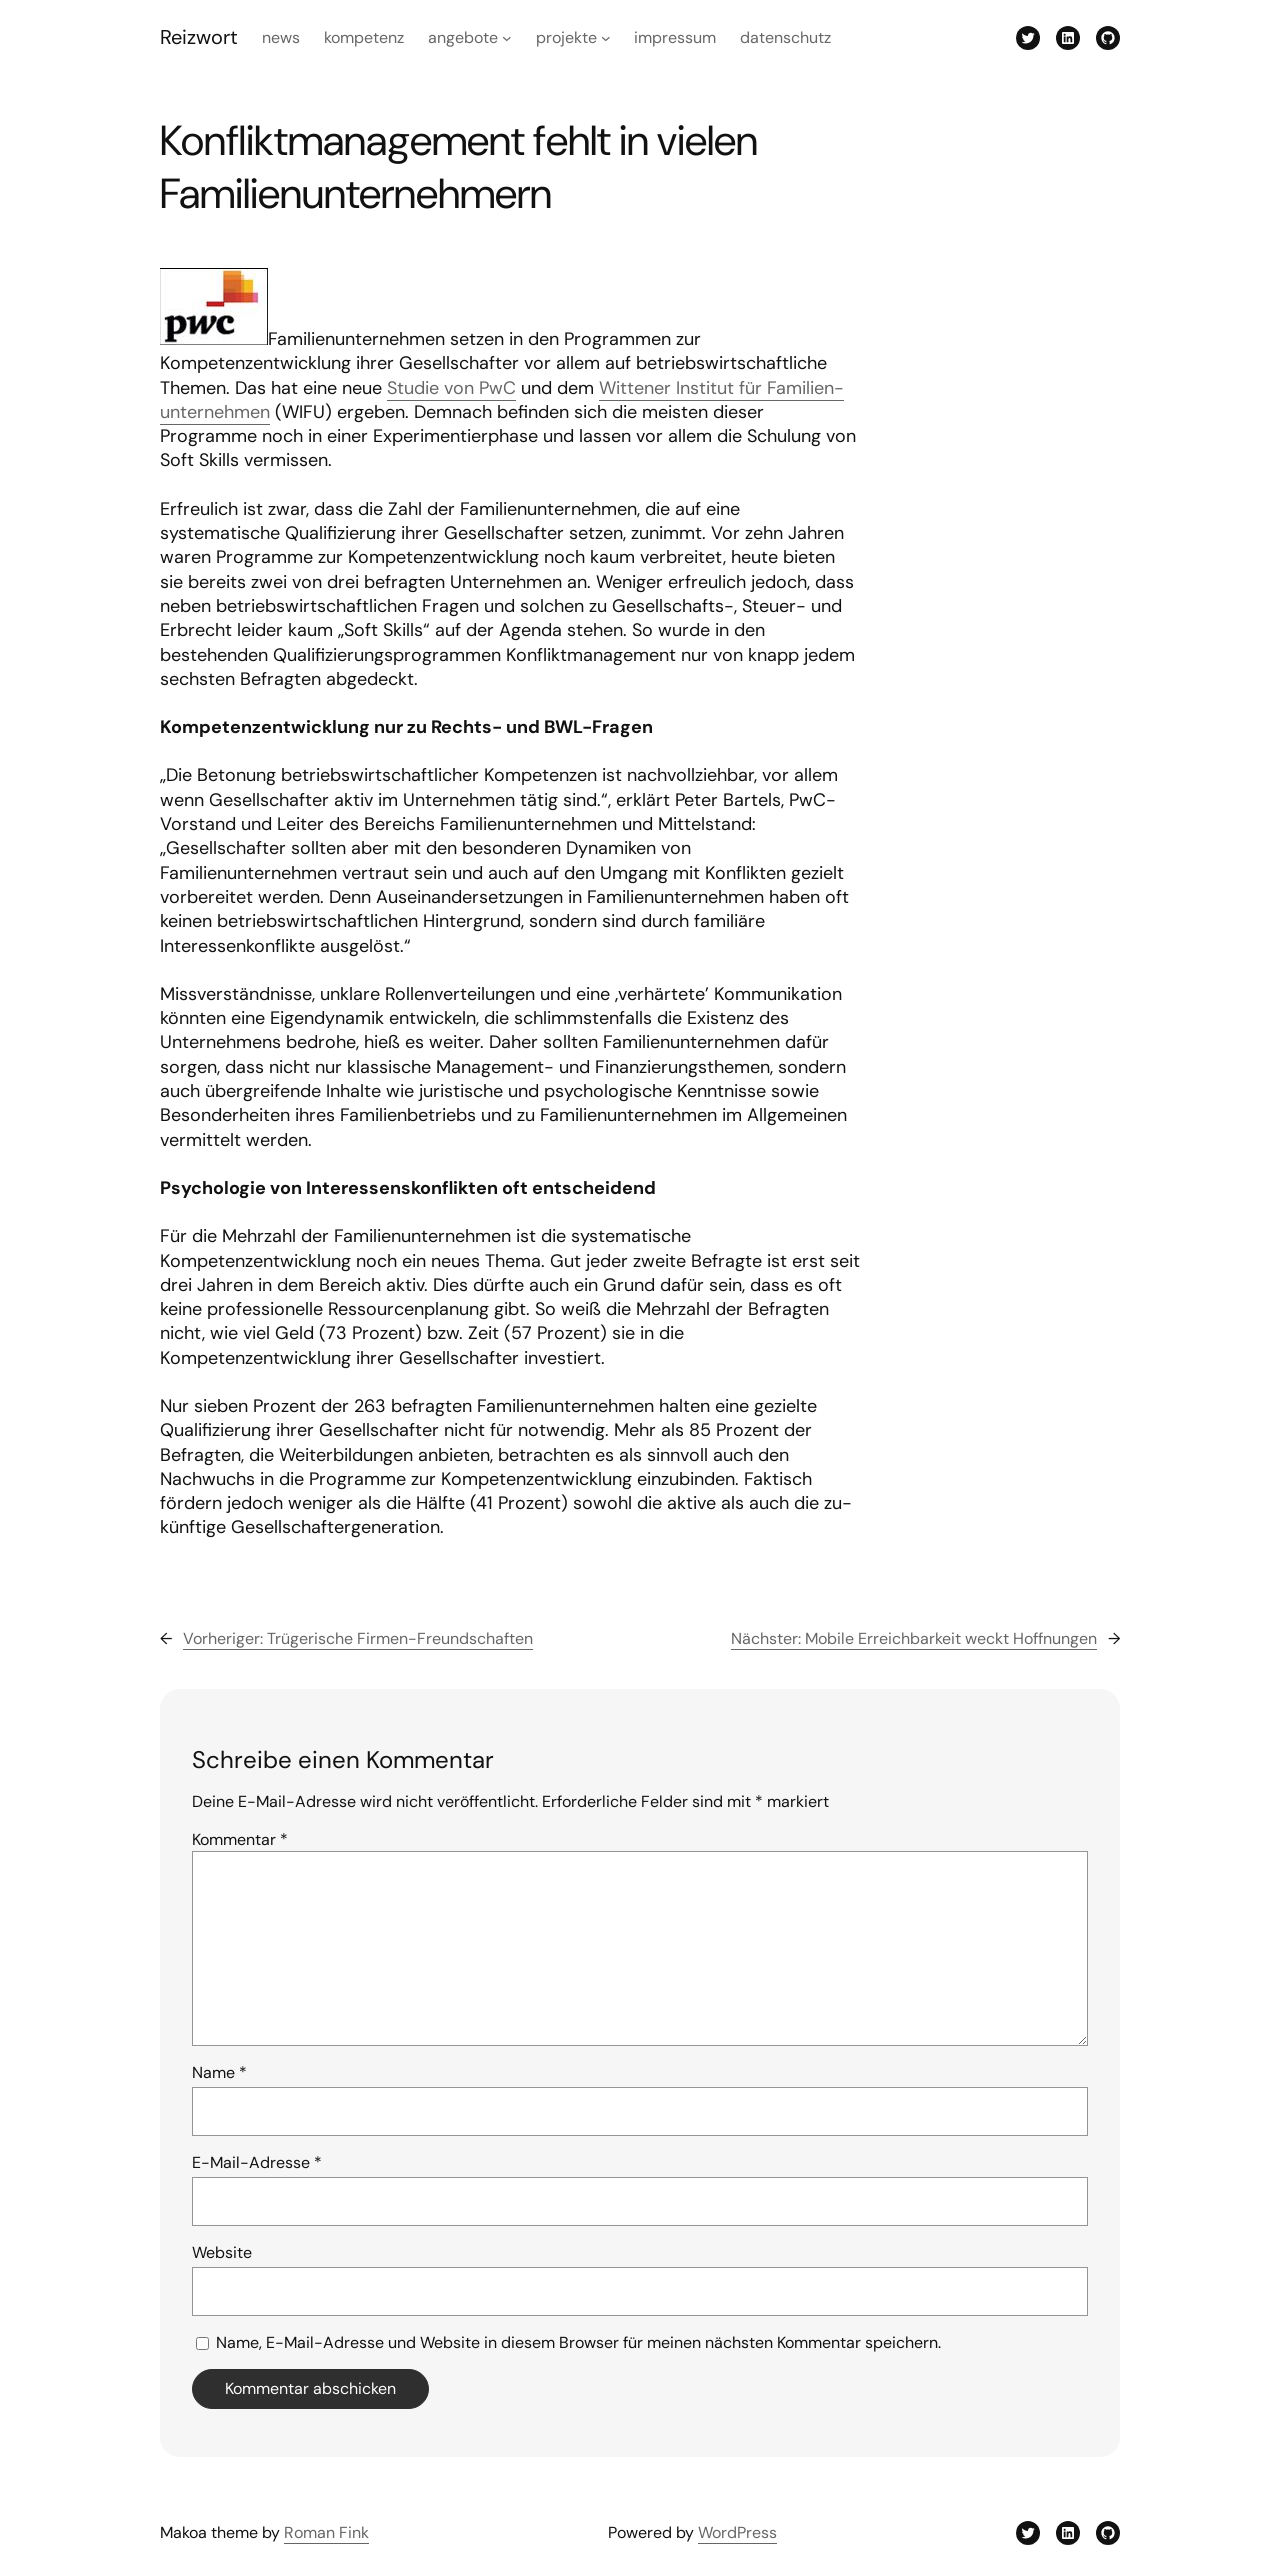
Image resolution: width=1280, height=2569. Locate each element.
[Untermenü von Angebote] (507, 38)
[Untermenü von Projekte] (606, 38)
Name (219, 2072)
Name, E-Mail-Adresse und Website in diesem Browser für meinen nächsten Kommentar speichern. (578, 2342)
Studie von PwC (451, 388)
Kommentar (240, 1839)
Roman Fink (326, 2532)
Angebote (463, 37)
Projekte (566, 37)
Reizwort (199, 37)
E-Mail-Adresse (257, 2162)
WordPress (737, 2532)
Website (222, 2252)
